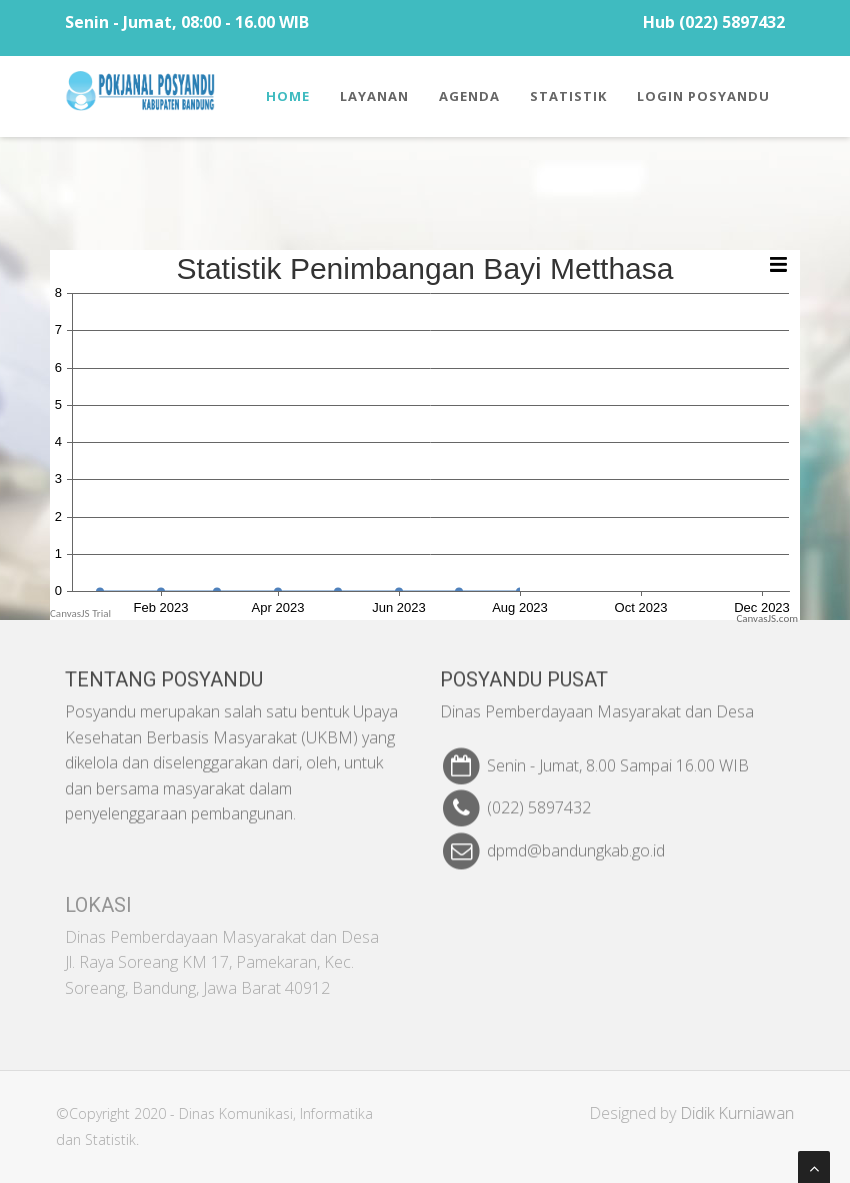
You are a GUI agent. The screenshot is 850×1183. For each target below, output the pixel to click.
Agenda (469, 96)
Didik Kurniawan (743, 1113)
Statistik (568, 96)
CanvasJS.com (767, 618)
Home (288, 96)
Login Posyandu (703, 96)
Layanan (374, 96)
